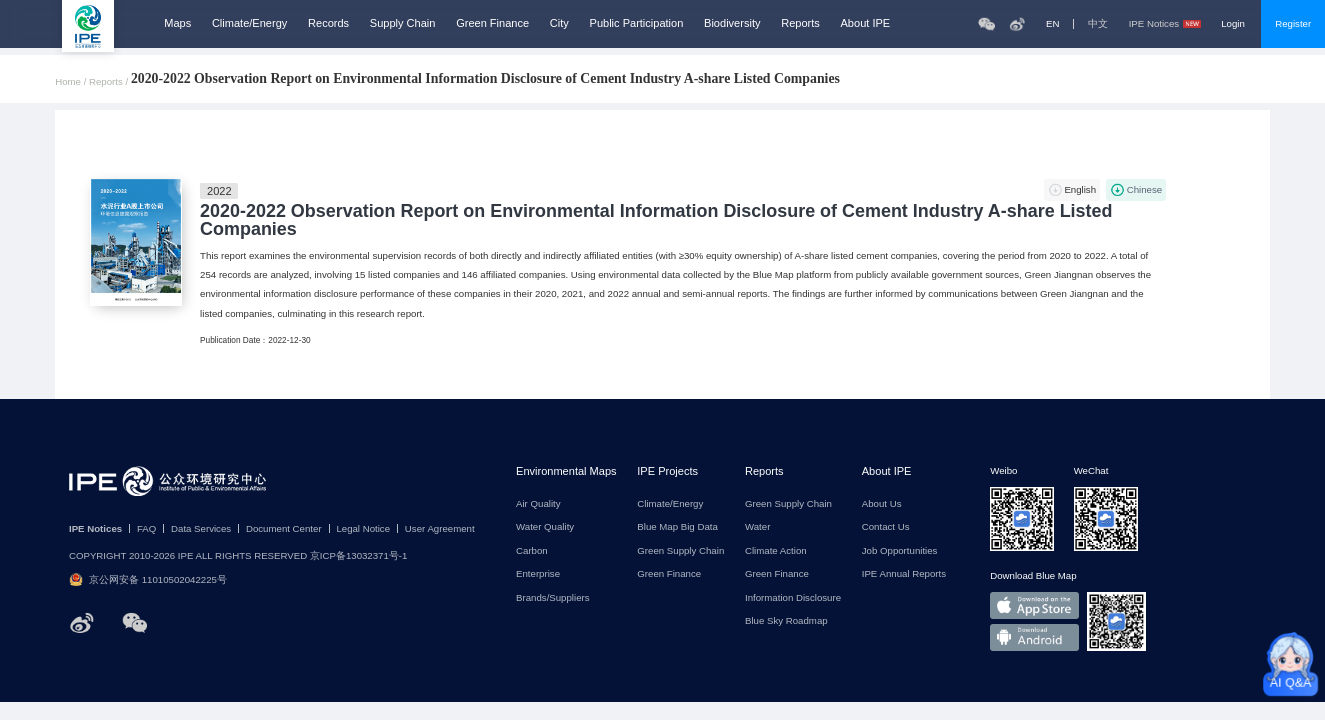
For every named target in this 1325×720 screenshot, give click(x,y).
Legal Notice (363, 529)
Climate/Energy (249, 23)
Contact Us (886, 527)
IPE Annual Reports (904, 574)
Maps (177, 23)
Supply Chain (403, 23)
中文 (1098, 24)
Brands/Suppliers (553, 598)
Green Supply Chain (680, 551)
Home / (72, 82)
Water (757, 527)
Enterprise (538, 574)
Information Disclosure (793, 598)
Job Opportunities (900, 551)
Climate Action (776, 551)
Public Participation (637, 23)
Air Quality (538, 504)
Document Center (284, 529)
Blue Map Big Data (677, 527)
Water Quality (545, 527)
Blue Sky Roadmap (786, 621)
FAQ (146, 529)
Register (1293, 23)
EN (1052, 24)
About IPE (866, 23)
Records (328, 23)
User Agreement (440, 529)
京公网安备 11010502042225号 (148, 580)
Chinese (1144, 189)
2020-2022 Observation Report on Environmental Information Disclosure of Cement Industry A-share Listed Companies (656, 221)
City (559, 23)
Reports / (110, 82)
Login (1233, 23)
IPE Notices (1165, 24)
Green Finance (492, 23)
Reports (800, 23)
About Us (882, 504)
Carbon (532, 551)
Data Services (201, 529)
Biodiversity (732, 23)
